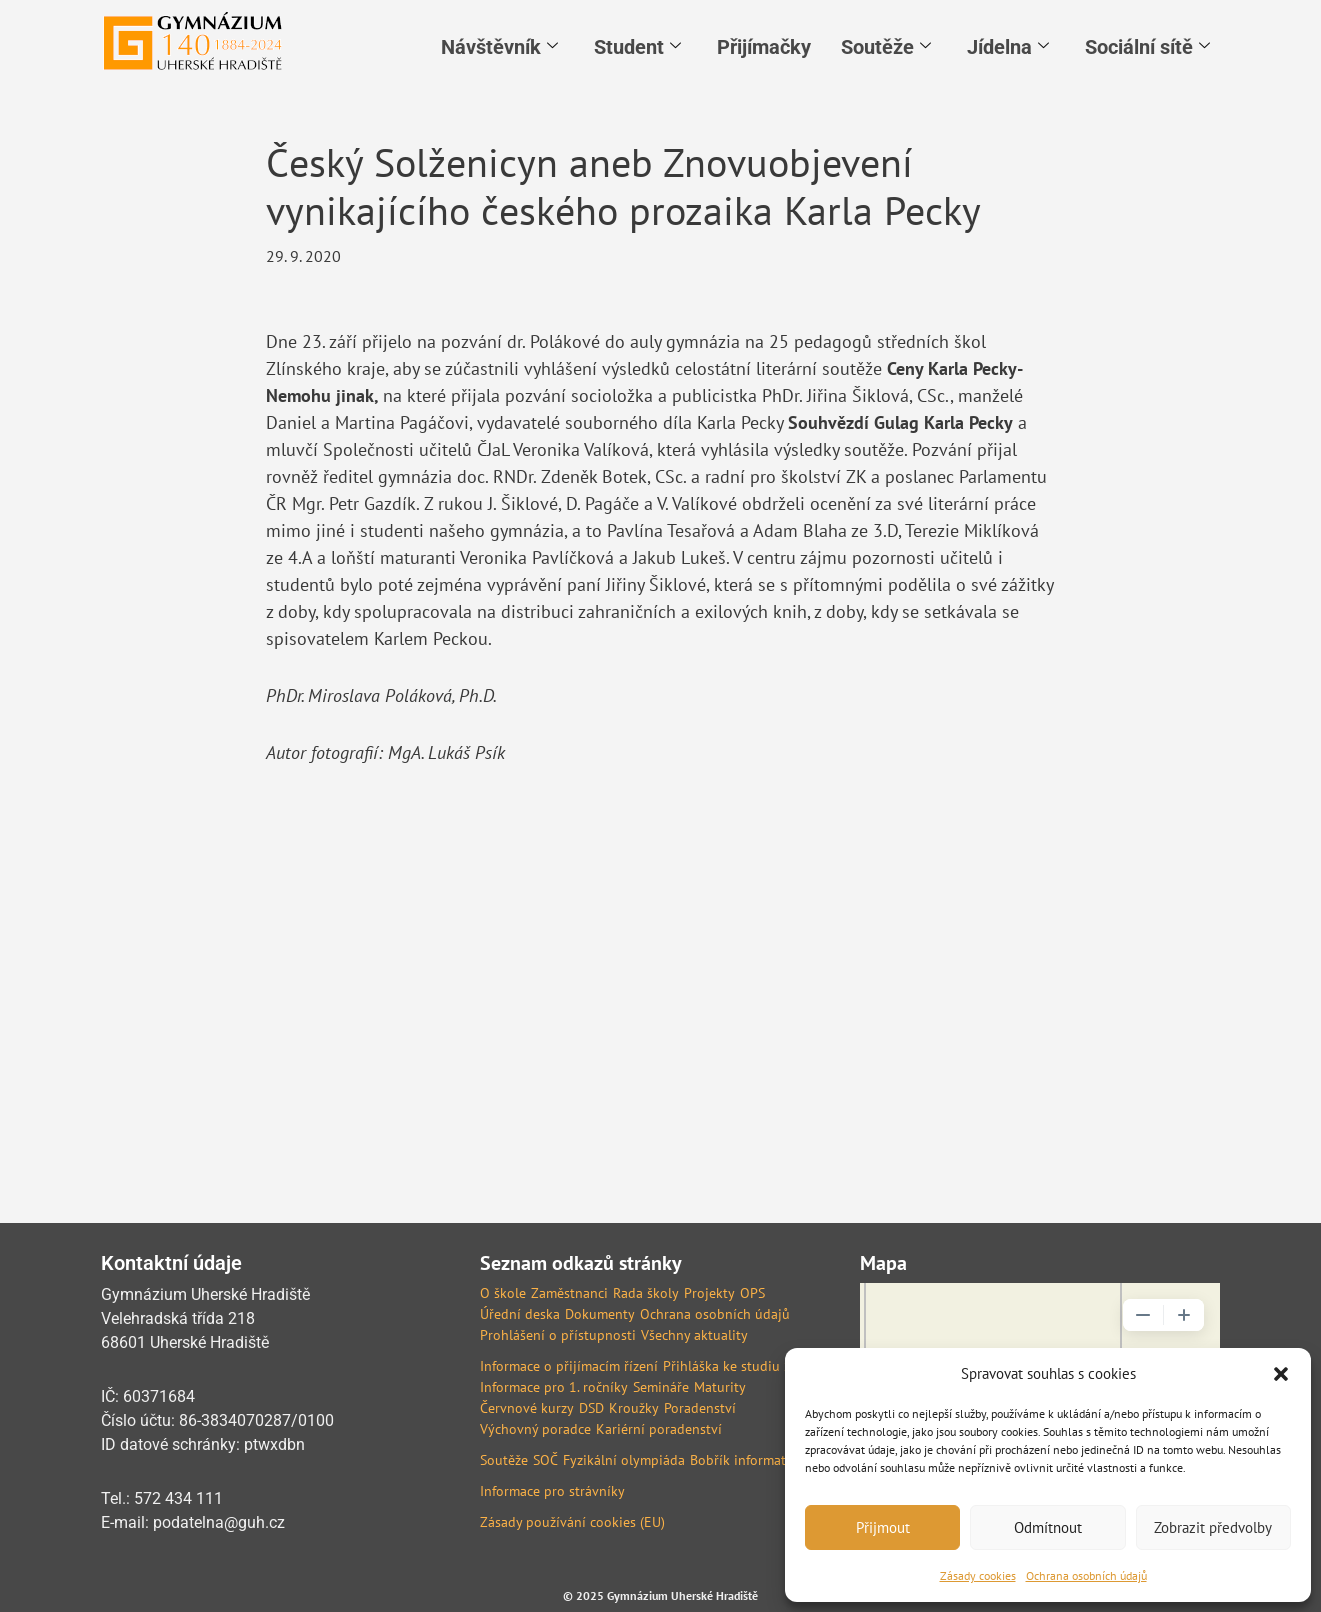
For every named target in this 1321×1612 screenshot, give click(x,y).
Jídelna (1008, 47)
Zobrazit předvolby (1213, 1527)
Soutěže (886, 47)
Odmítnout (1048, 1527)
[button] (1281, 1374)
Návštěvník (499, 47)
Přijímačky (764, 47)
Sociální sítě (1147, 47)
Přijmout (883, 1527)
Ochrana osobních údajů (1086, 1575)
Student (637, 47)
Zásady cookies (978, 1575)
